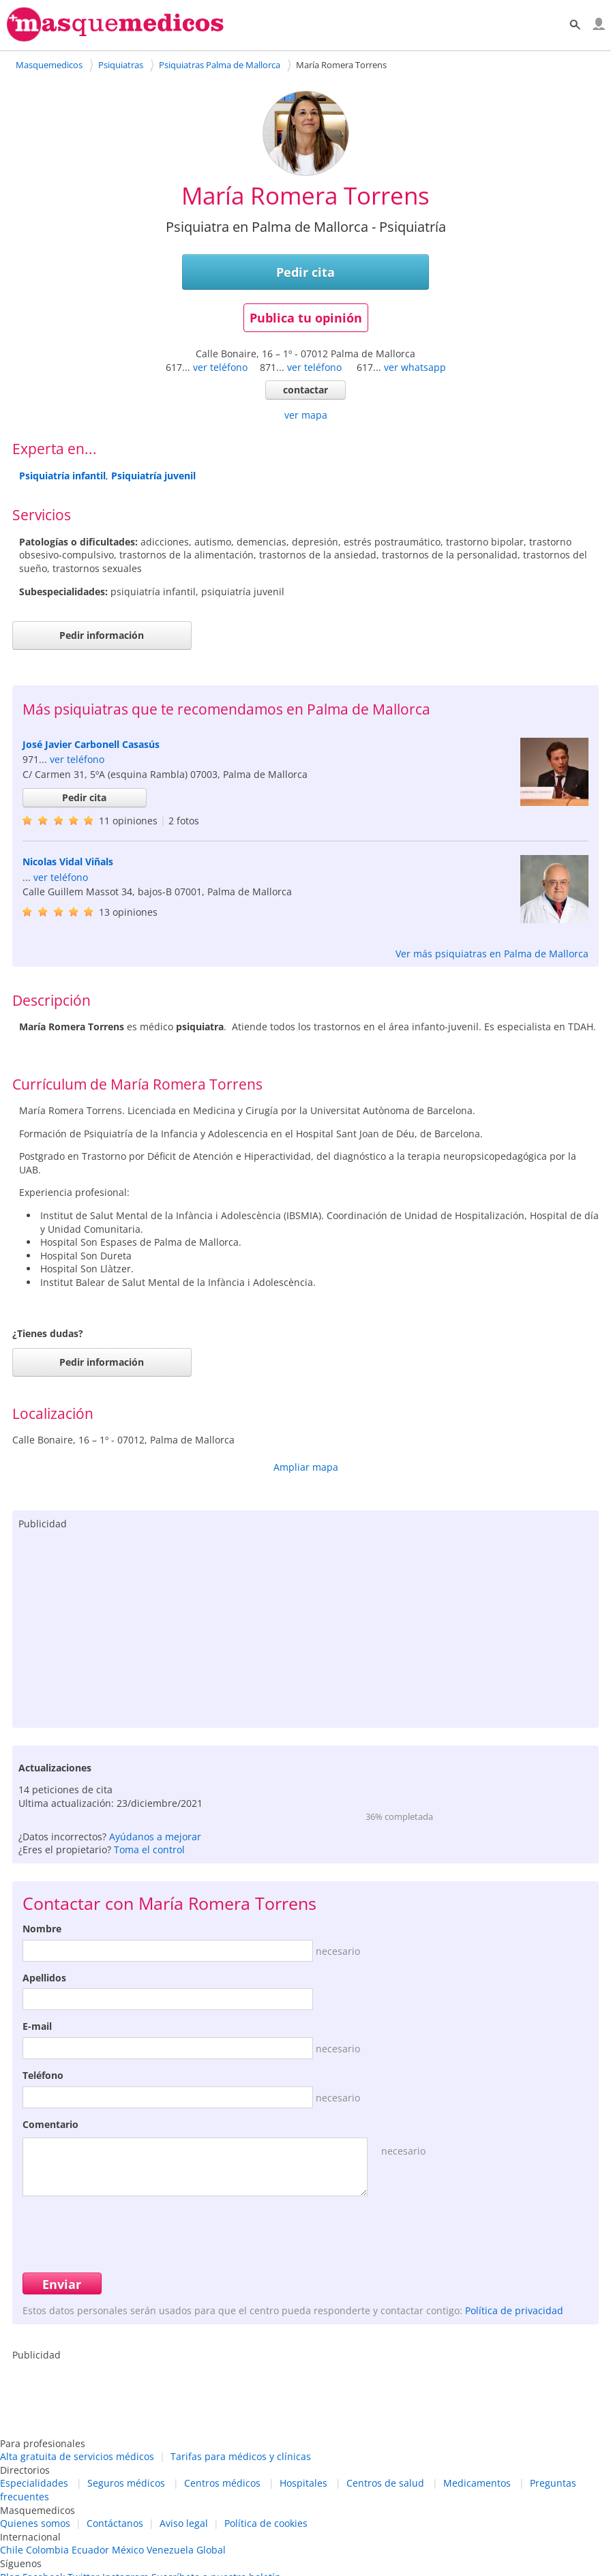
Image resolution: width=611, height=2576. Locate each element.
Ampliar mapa (305, 1467)
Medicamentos (477, 2482)
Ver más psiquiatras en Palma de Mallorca (492, 953)
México (128, 2549)
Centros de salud (385, 2482)
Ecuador (90, 2549)
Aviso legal (184, 2523)
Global (211, 2549)
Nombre (42, 1928)
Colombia (47, 2549)
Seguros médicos (126, 2482)
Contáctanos (115, 2523)
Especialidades (34, 2482)
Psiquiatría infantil (62, 475)
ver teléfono (220, 367)
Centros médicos (222, 2482)
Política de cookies (266, 2523)
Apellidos (44, 1977)
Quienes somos (35, 2523)
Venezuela (170, 2549)
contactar (305, 389)
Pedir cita (305, 272)
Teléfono (43, 2075)
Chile (11, 2549)
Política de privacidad (514, 2310)
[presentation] (126, 2232)
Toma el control (149, 1849)
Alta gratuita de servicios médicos (77, 2456)
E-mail (37, 2026)
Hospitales (303, 2482)
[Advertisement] (305, 1625)
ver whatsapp (415, 367)
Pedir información (101, 635)
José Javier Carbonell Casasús (91, 744)
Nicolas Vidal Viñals (68, 861)
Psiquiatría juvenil (153, 475)
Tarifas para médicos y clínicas (240, 2456)
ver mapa (305, 414)
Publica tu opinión (306, 318)
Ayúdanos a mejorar (155, 1836)
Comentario (50, 2124)
